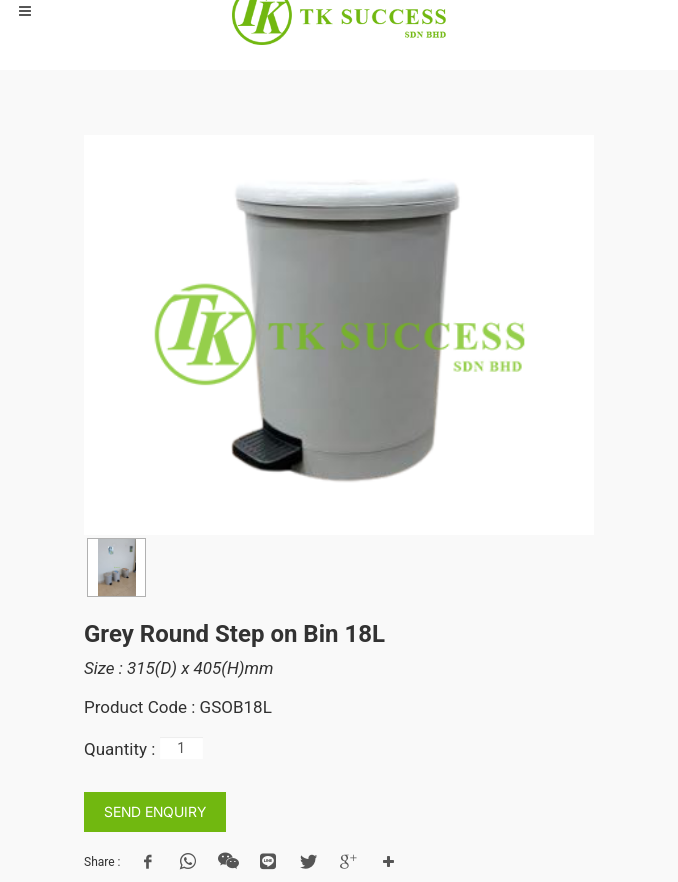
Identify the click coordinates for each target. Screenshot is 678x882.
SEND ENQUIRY (155, 811)
